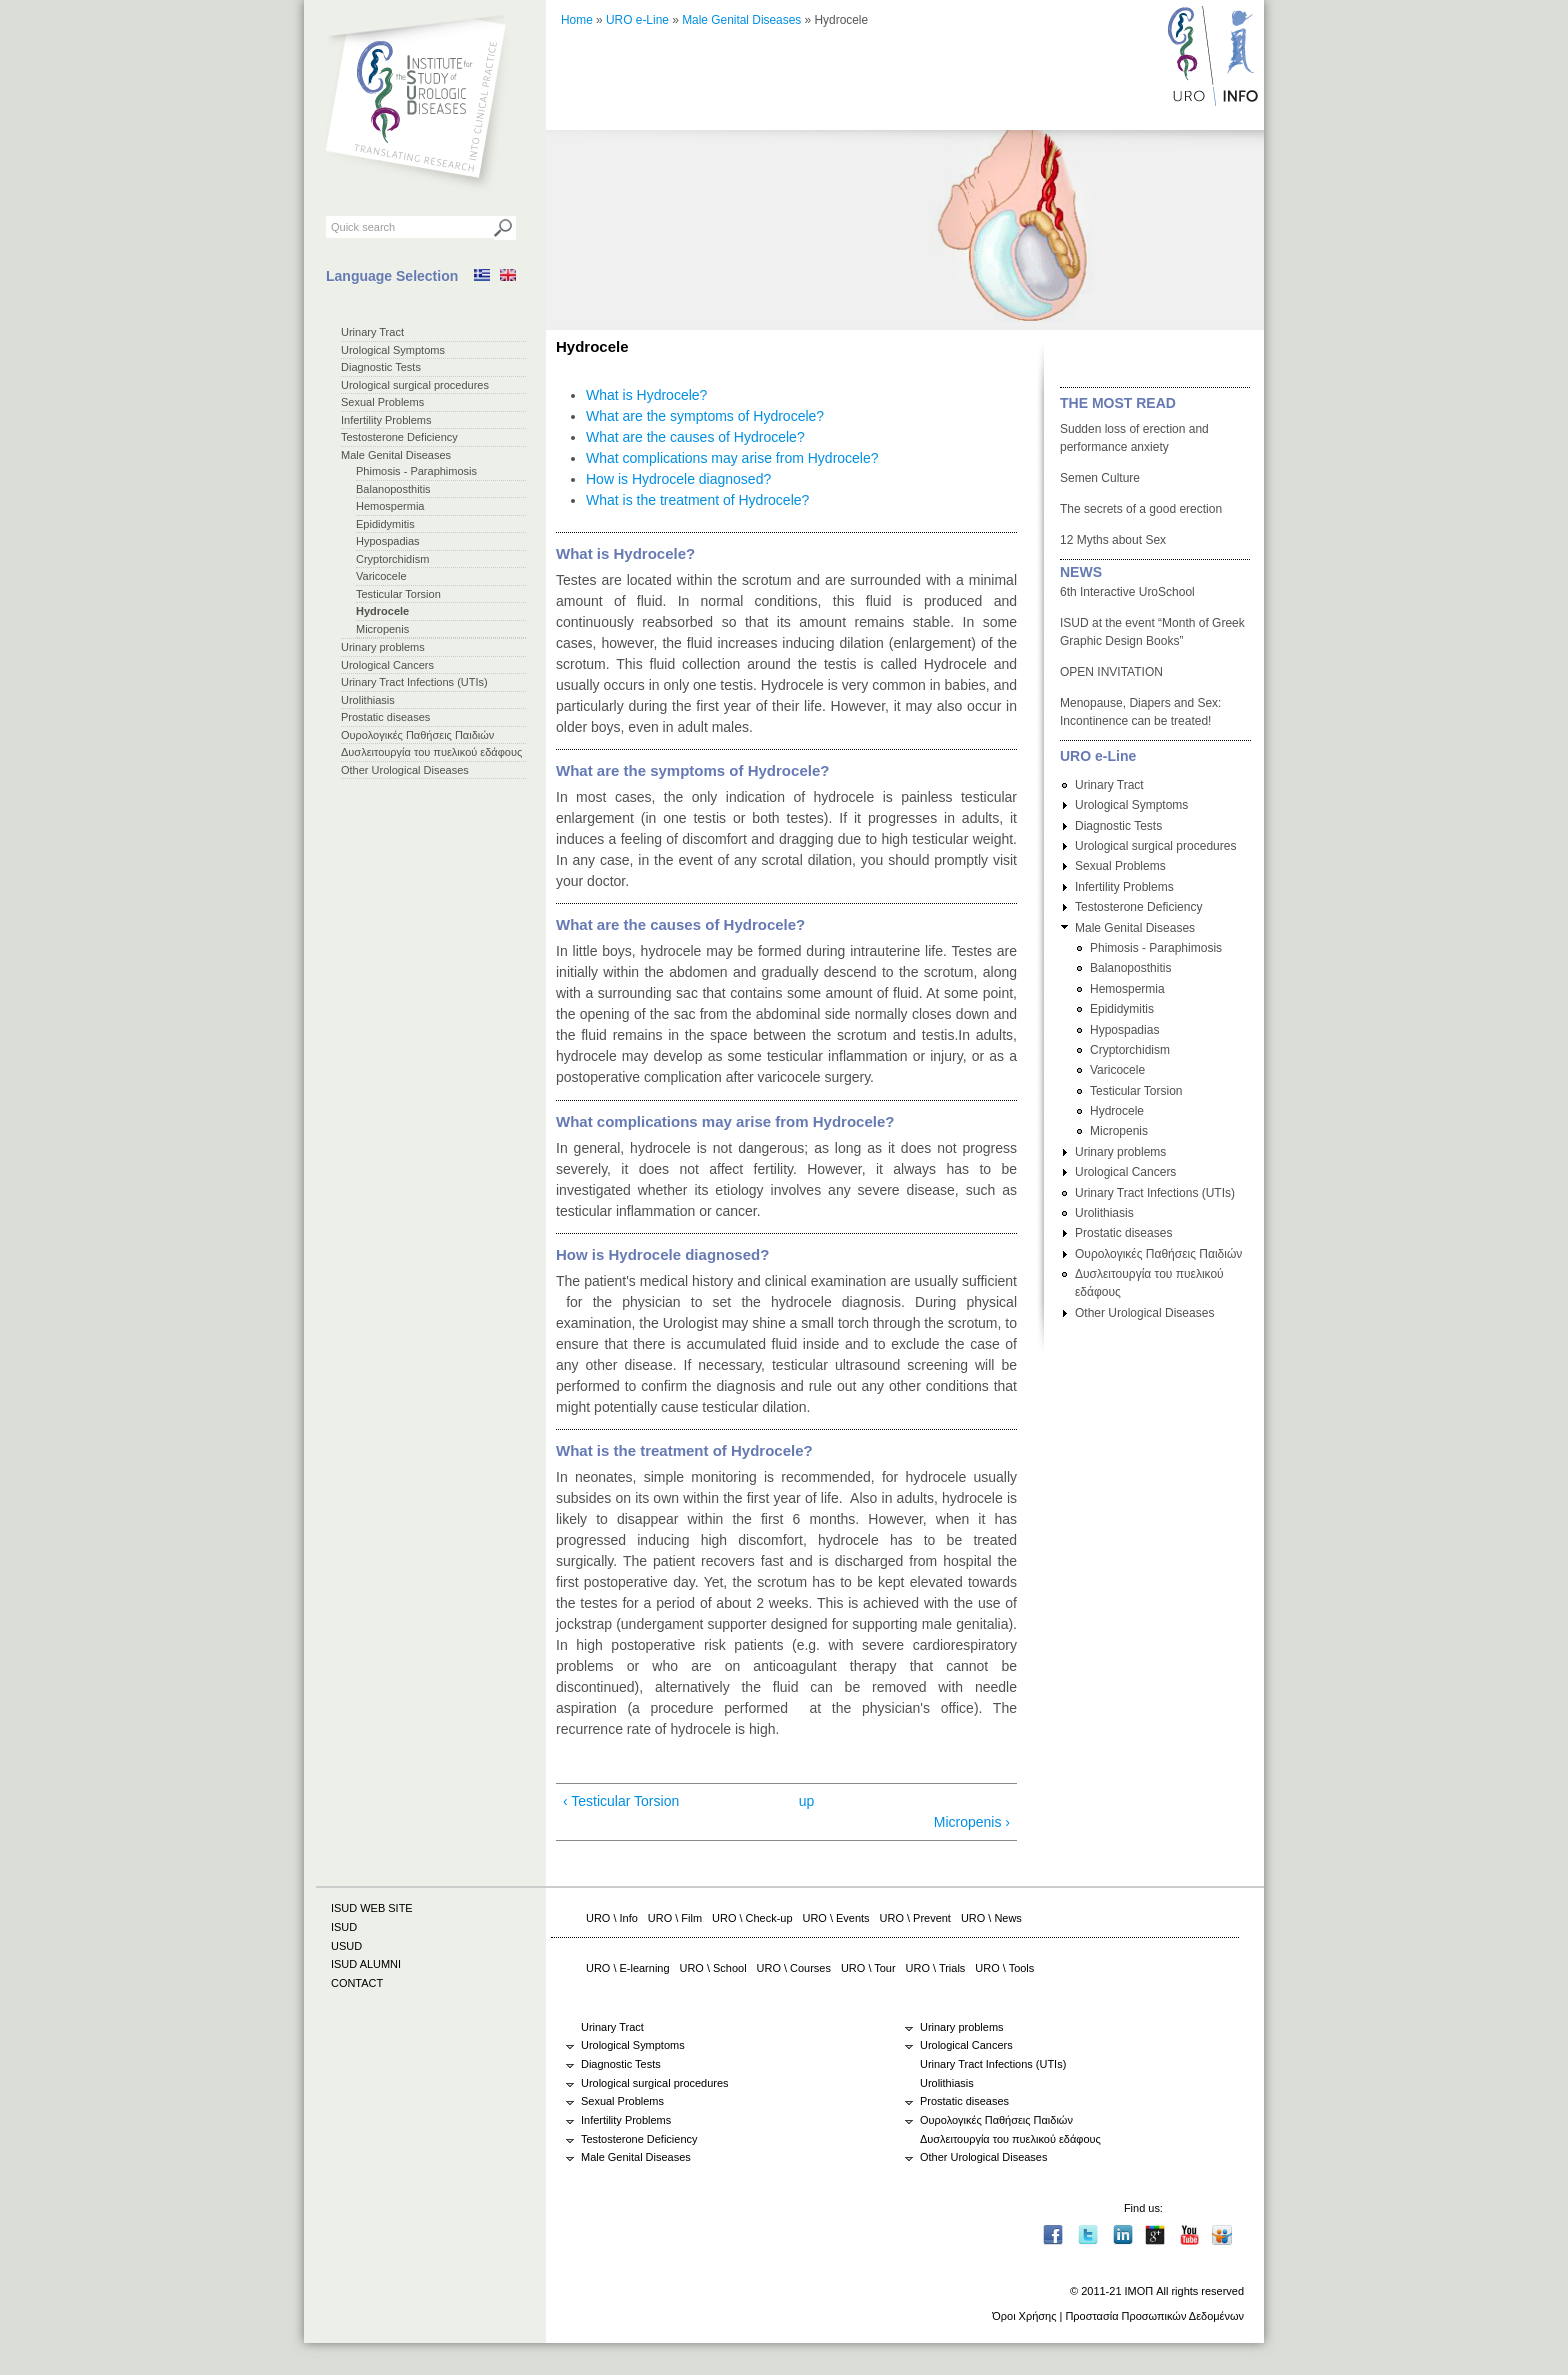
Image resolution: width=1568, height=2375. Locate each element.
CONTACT (357, 1983)
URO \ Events (836, 1918)
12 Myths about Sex (1113, 540)
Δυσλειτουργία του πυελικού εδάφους (431, 752)
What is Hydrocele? (646, 395)
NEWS (1081, 572)
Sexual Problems (382, 402)
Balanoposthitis (393, 489)
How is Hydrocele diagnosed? (678, 479)
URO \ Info (612, 1918)
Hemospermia (390, 506)
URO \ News (991, 1918)
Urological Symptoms (393, 350)
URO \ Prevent (915, 1918)
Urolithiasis (368, 700)
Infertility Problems (386, 420)
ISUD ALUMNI (366, 1964)
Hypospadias (388, 541)
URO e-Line (637, 20)
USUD (346, 1946)
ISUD (344, 1927)
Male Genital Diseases (396, 455)
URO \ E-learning (628, 1968)
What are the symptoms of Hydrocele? (705, 416)
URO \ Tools (1004, 1968)
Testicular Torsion (398, 594)
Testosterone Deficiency (399, 437)
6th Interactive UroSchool (1127, 592)
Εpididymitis (385, 524)
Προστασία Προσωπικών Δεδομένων (1154, 2316)
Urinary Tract (372, 332)
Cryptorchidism (392, 559)
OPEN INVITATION (1111, 672)
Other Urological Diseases (405, 770)
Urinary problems (383, 647)
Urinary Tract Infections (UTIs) (414, 682)
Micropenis (382, 629)
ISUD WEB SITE (372, 1908)
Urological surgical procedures (415, 385)
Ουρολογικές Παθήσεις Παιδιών (417, 735)
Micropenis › (972, 1822)
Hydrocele (382, 611)
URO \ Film (675, 1918)
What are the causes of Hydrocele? (695, 437)
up (807, 1801)
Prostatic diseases (385, 717)
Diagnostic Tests (381, 367)
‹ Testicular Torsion (621, 1801)
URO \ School (713, 1968)
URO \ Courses (794, 1968)
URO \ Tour (868, 1968)
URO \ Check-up (752, 1918)
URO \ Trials (936, 1968)
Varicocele (381, 576)
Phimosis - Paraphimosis (416, 471)
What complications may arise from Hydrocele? (732, 458)
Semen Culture (1100, 478)
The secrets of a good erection (1141, 509)
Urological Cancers (387, 665)
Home (577, 20)
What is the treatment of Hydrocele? (697, 500)
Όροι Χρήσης (1024, 2316)
